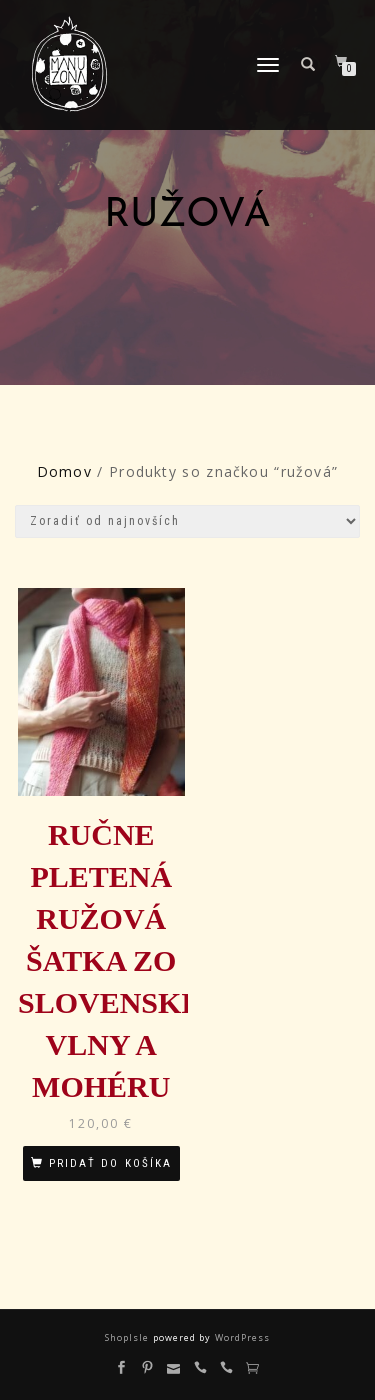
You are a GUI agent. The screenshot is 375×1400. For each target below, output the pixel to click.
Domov (64, 471)
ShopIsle (128, 1337)
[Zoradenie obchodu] (187, 521)
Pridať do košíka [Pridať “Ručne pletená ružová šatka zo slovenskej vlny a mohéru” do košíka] (110, 1163)
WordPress (240, 1337)
